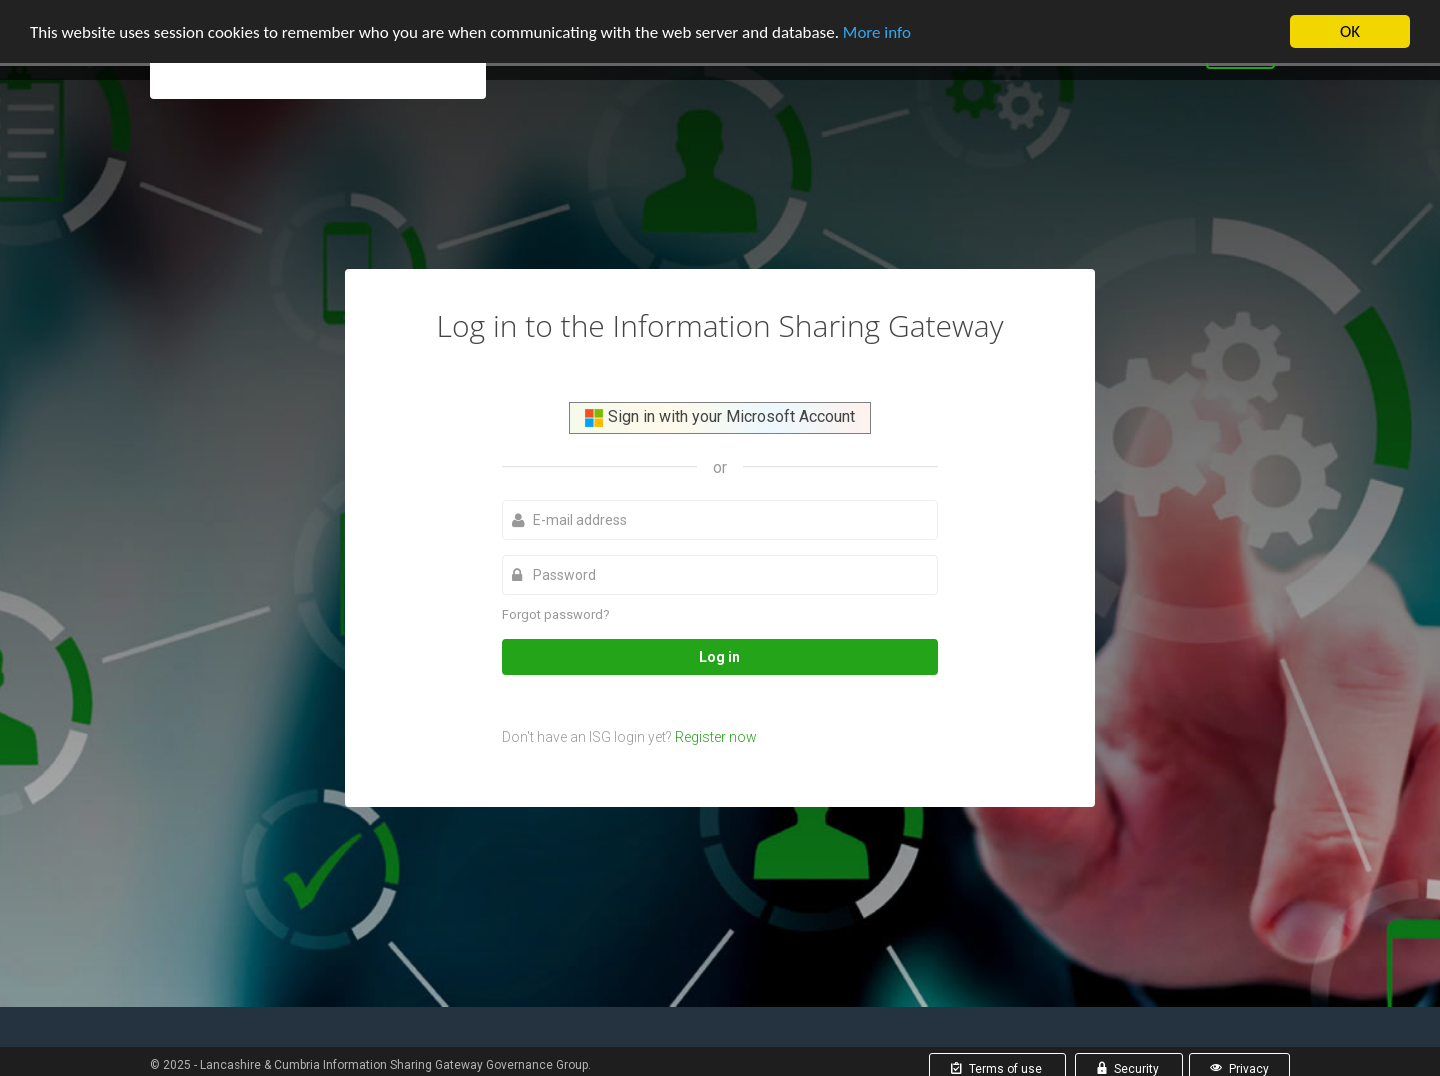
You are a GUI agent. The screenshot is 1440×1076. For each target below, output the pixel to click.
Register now (716, 737)
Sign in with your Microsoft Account (719, 417)
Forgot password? (556, 613)
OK (1350, 31)
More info (877, 31)
